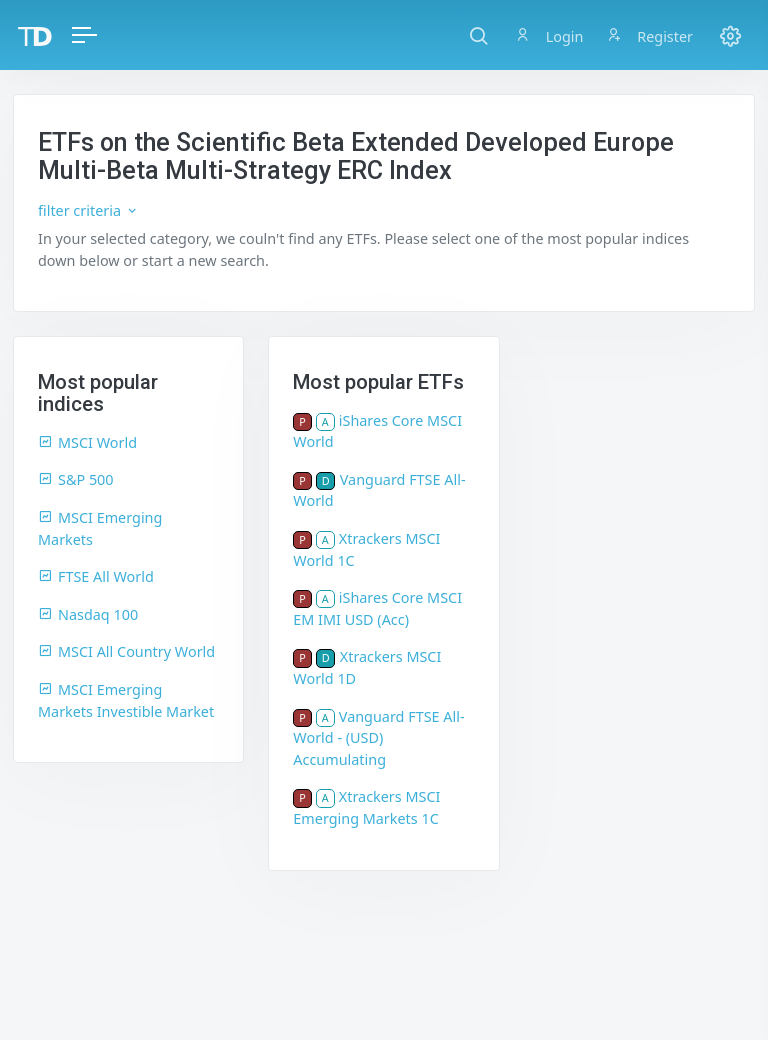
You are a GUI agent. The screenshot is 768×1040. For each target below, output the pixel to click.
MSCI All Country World (126, 651)
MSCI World (87, 442)
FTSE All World (96, 576)
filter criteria (88, 210)
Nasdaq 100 (88, 614)
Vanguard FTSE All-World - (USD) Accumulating (378, 738)
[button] (478, 35)
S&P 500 (76, 479)
